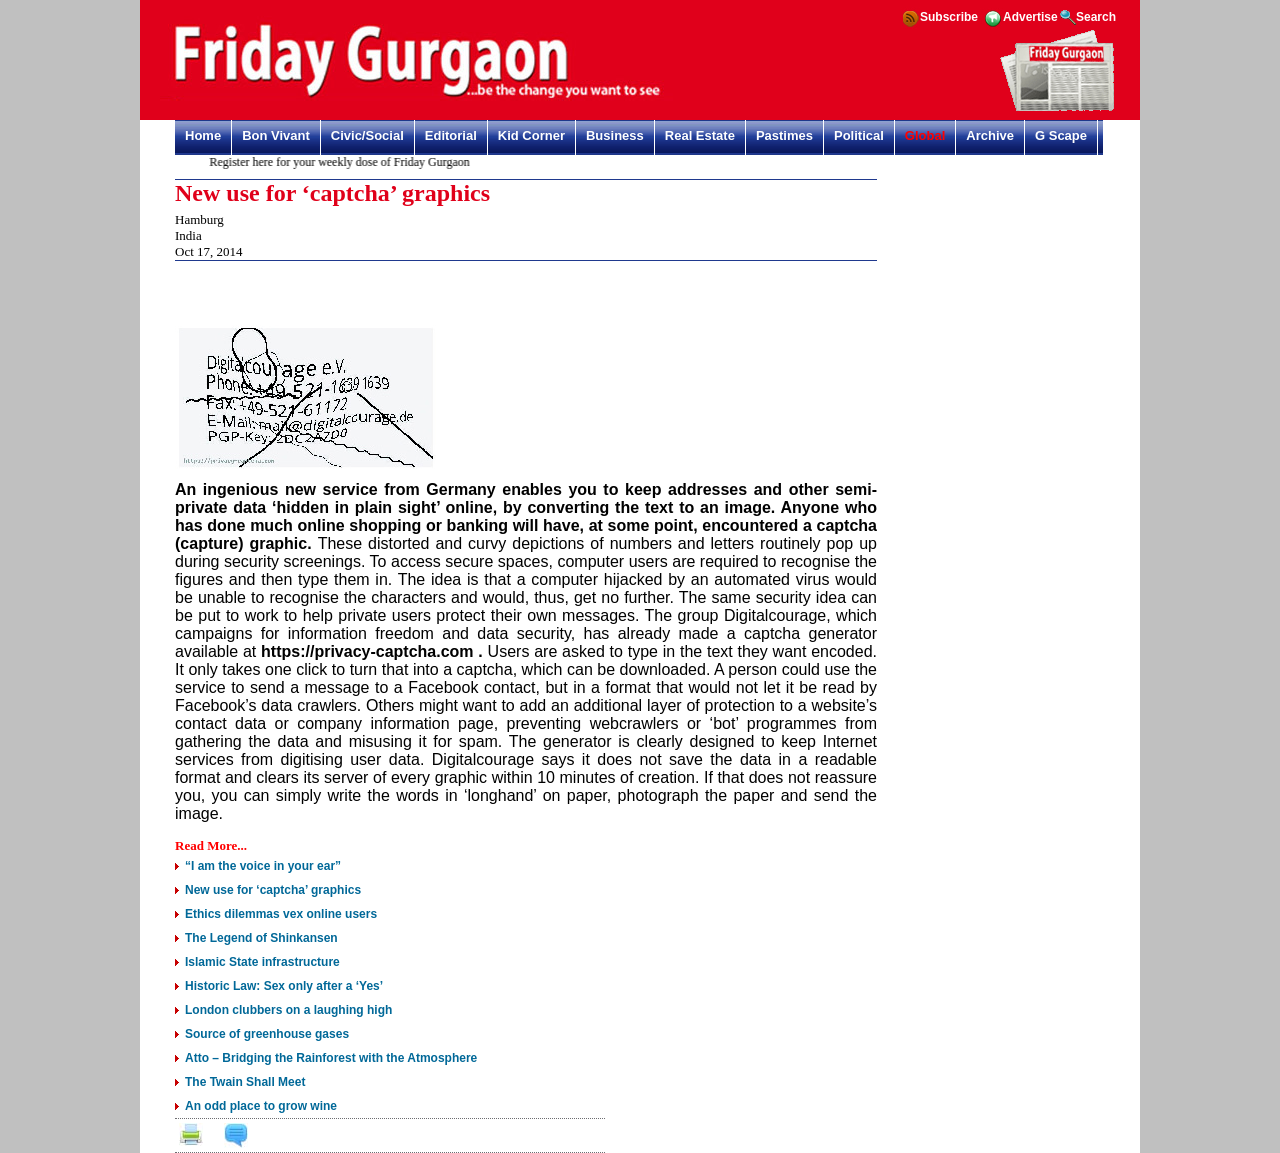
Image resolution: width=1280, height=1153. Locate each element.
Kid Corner (531, 135)
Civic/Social (367, 135)
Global (925, 135)
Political (859, 135)
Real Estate (700, 135)
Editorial (451, 135)
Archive (990, 135)
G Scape (1061, 135)
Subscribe (949, 17)
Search (1096, 17)
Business (615, 135)
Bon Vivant (276, 135)
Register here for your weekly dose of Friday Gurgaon (342, 162)
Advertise (1030, 17)
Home (203, 135)
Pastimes (784, 135)
